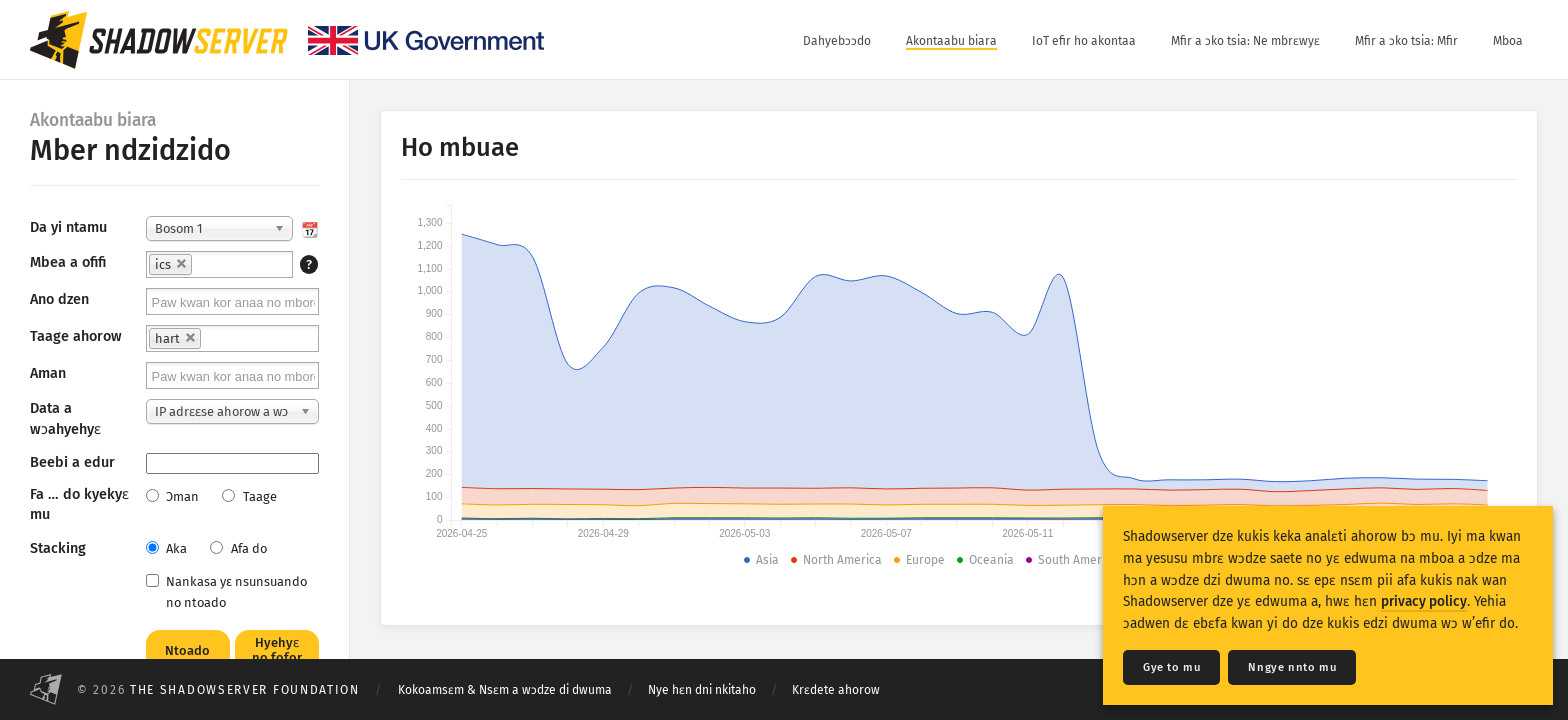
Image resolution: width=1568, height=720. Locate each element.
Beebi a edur (72, 462)
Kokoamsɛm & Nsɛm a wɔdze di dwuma (505, 690)
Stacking (58, 548)
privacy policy (1424, 601)
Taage (249, 496)
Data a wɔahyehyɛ (65, 418)
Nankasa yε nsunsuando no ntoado (226, 592)
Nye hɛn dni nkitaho (702, 690)
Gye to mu (1171, 667)
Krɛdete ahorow (836, 690)
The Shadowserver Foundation (245, 690)
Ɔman (172, 496)
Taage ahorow (76, 336)
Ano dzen (59, 299)
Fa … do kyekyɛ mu (79, 504)
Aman (48, 373)
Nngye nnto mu (1292, 667)
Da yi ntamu (68, 227)
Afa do (238, 548)
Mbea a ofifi (68, 262)
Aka (166, 548)
